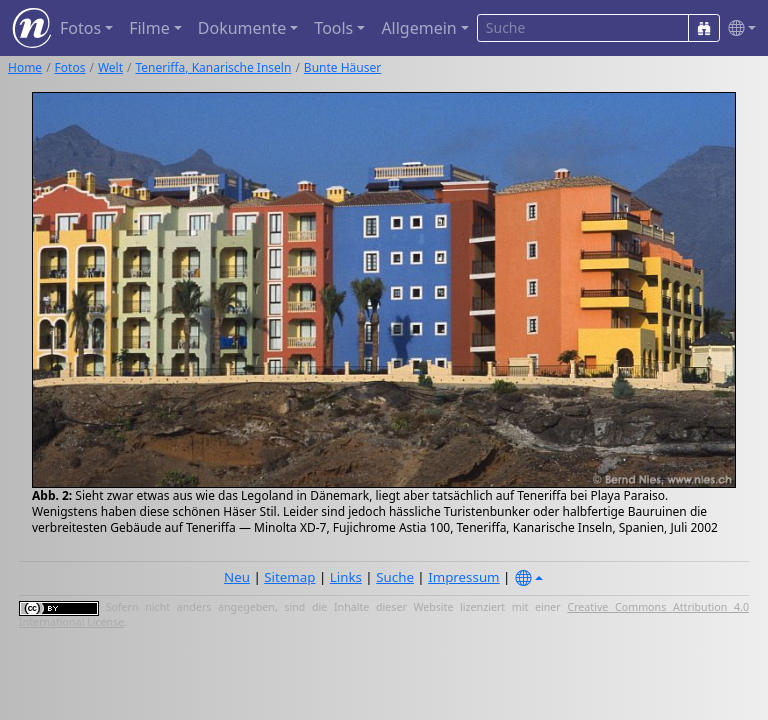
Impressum (463, 577)
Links (346, 577)
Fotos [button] (80, 28)
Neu (237, 577)
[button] (738, 28)
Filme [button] (149, 28)
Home (25, 67)
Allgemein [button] (418, 28)
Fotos (70, 67)
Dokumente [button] (242, 28)
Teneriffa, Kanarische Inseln (214, 67)
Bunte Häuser (342, 67)
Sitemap (289, 577)
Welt (110, 67)
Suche (395, 577)
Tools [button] (333, 28)
